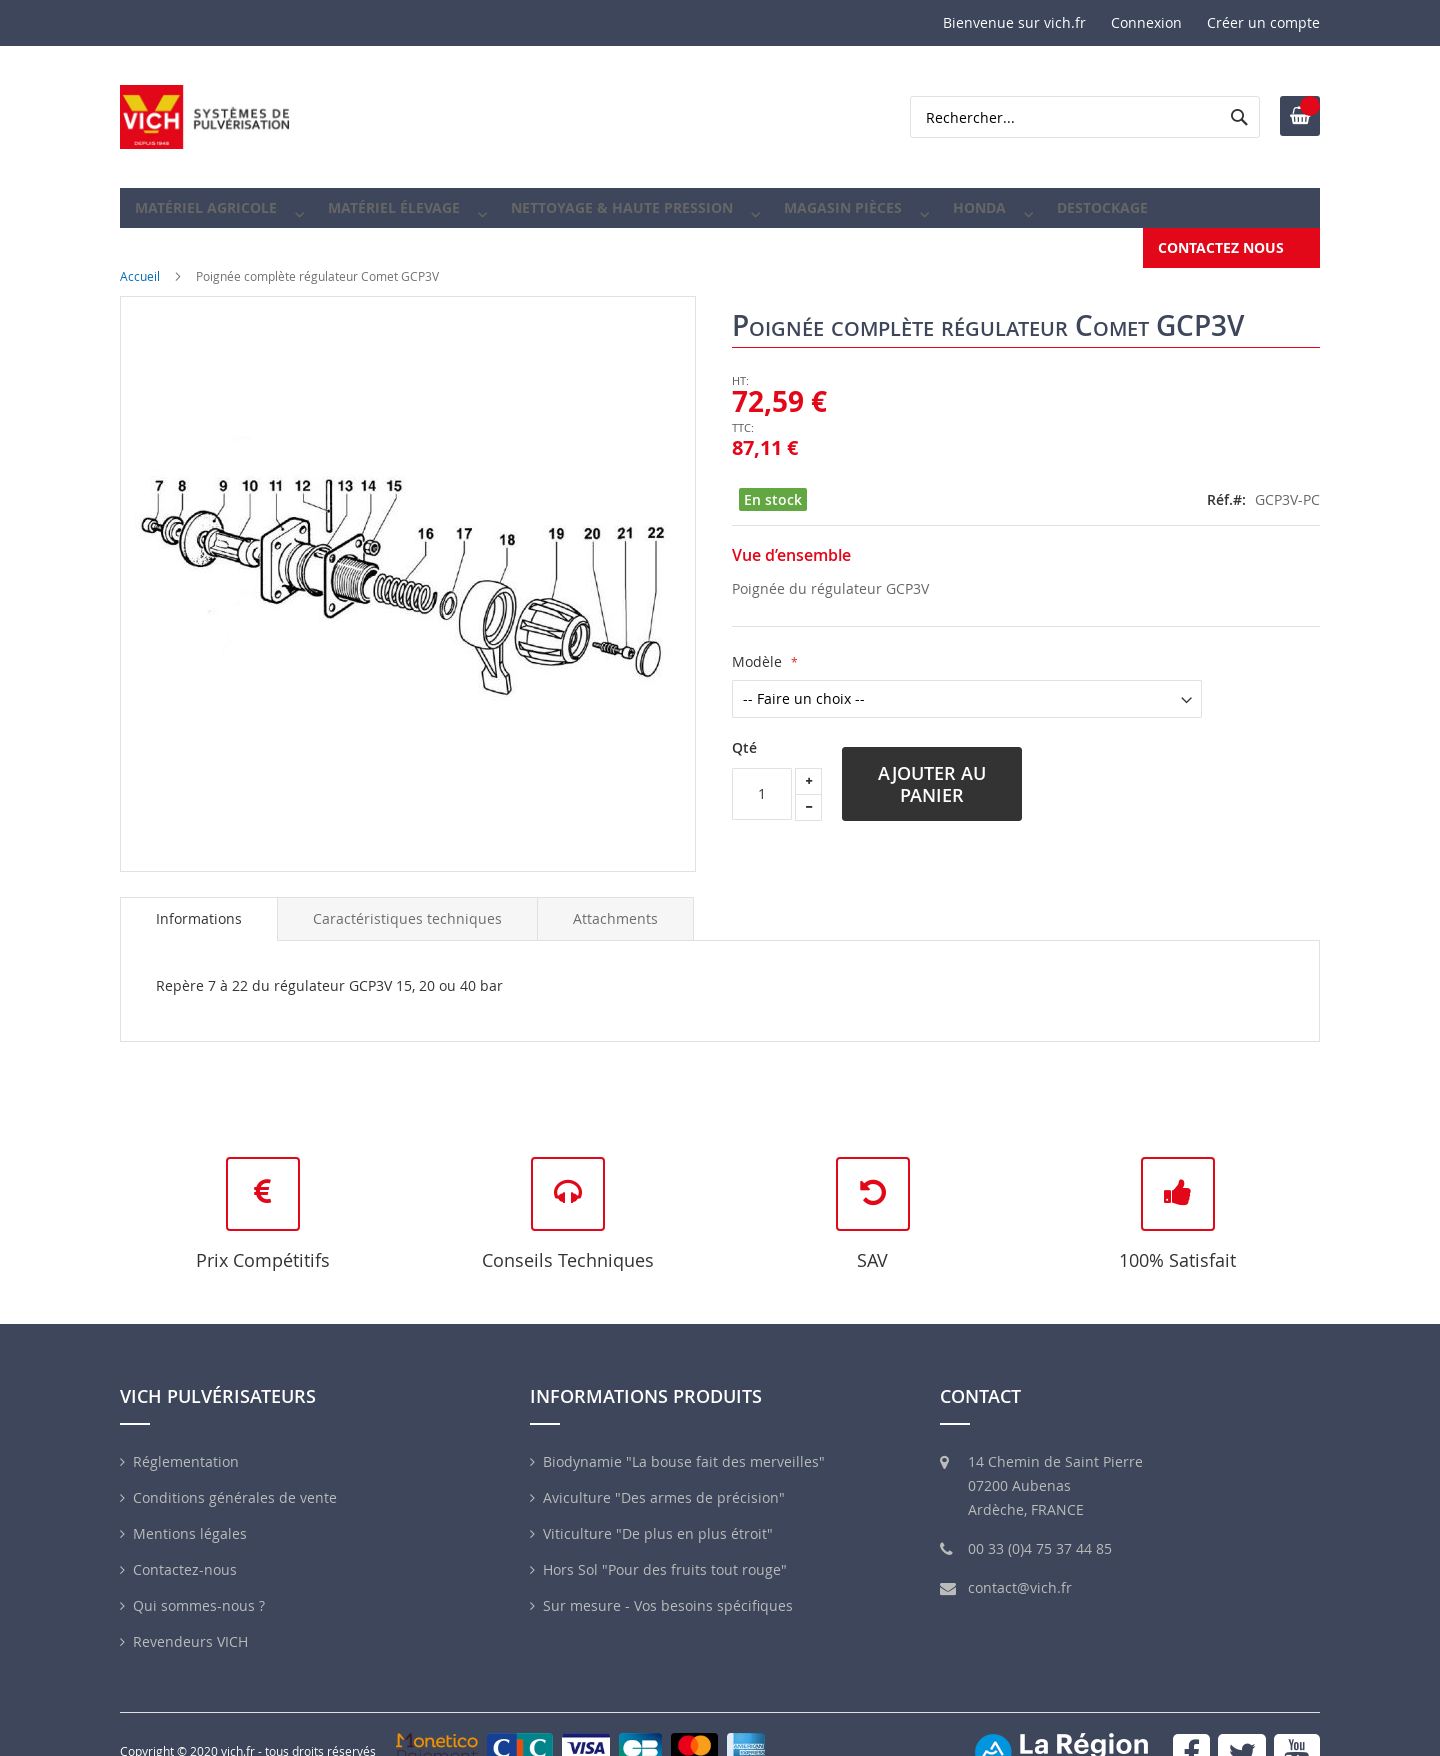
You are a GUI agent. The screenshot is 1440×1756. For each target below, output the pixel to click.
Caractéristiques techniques (407, 904)
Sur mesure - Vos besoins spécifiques (668, 1591)
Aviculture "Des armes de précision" (664, 1483)
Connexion (1146, 22)
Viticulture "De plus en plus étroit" (658, 1519)
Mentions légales (190, 1519)
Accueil (140, 262)
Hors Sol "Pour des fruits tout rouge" (665, 1555)
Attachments (615, 904)
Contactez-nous (185, 1555)
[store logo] (205, 117)
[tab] (199, 905)
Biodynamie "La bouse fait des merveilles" (684, 1447)
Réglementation (186, 1447)
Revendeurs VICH (190, 1627)
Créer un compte (1263, 22)
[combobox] (1085, 117)
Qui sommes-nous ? (199, 1591)
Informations (199, 904)
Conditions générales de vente (235, 1483)
